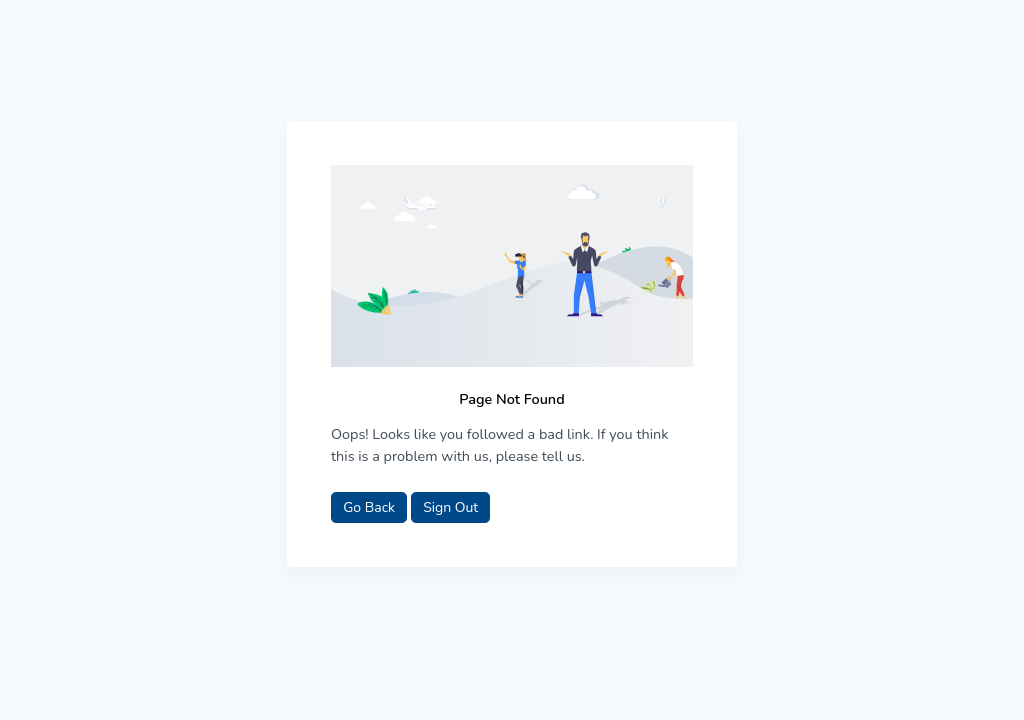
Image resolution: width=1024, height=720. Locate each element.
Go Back (369, 507)
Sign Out (450, 507)
